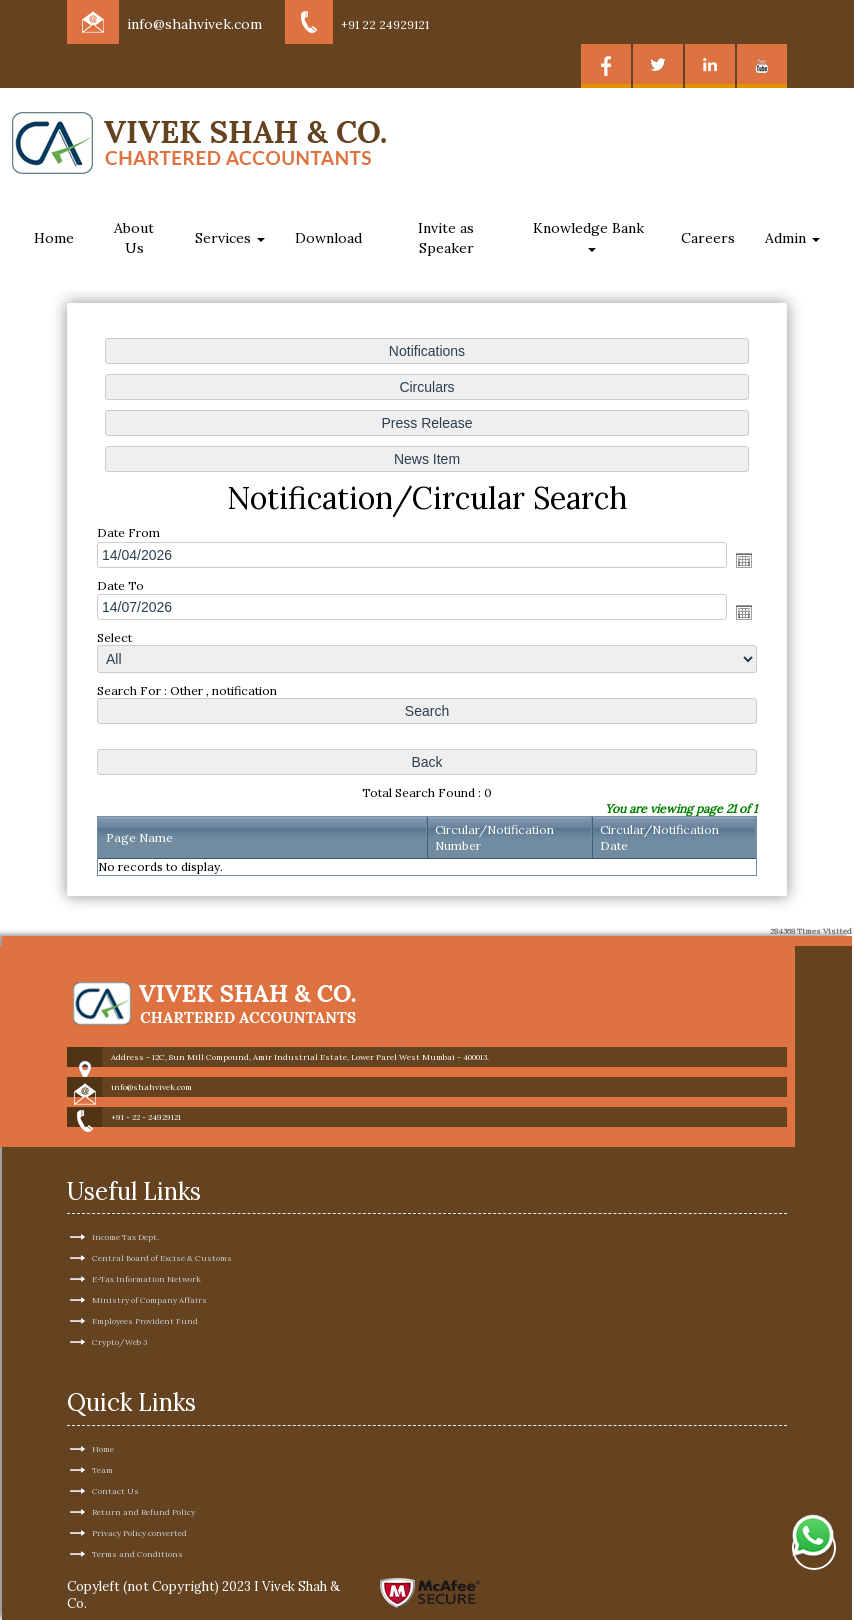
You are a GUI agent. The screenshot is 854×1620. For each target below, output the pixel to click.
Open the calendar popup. (743, 560)
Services (230, 238)
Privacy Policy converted (139, 1497)
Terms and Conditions (137, 1518)
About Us (134, 238)
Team (102, 1434)
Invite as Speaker (446, 238)
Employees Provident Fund (145, 1286)
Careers (708, 238)
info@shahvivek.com (194, 24)
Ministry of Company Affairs (149, 1265)
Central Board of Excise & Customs (162, 1223)
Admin (792, 238)
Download (328, 238)
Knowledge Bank (590, 235)
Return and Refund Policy (143, 1476)
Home (54, 238)
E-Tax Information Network (146, 1244)
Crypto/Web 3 (119, 1307)
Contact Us (115, 1455)
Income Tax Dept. (125, 1202)
